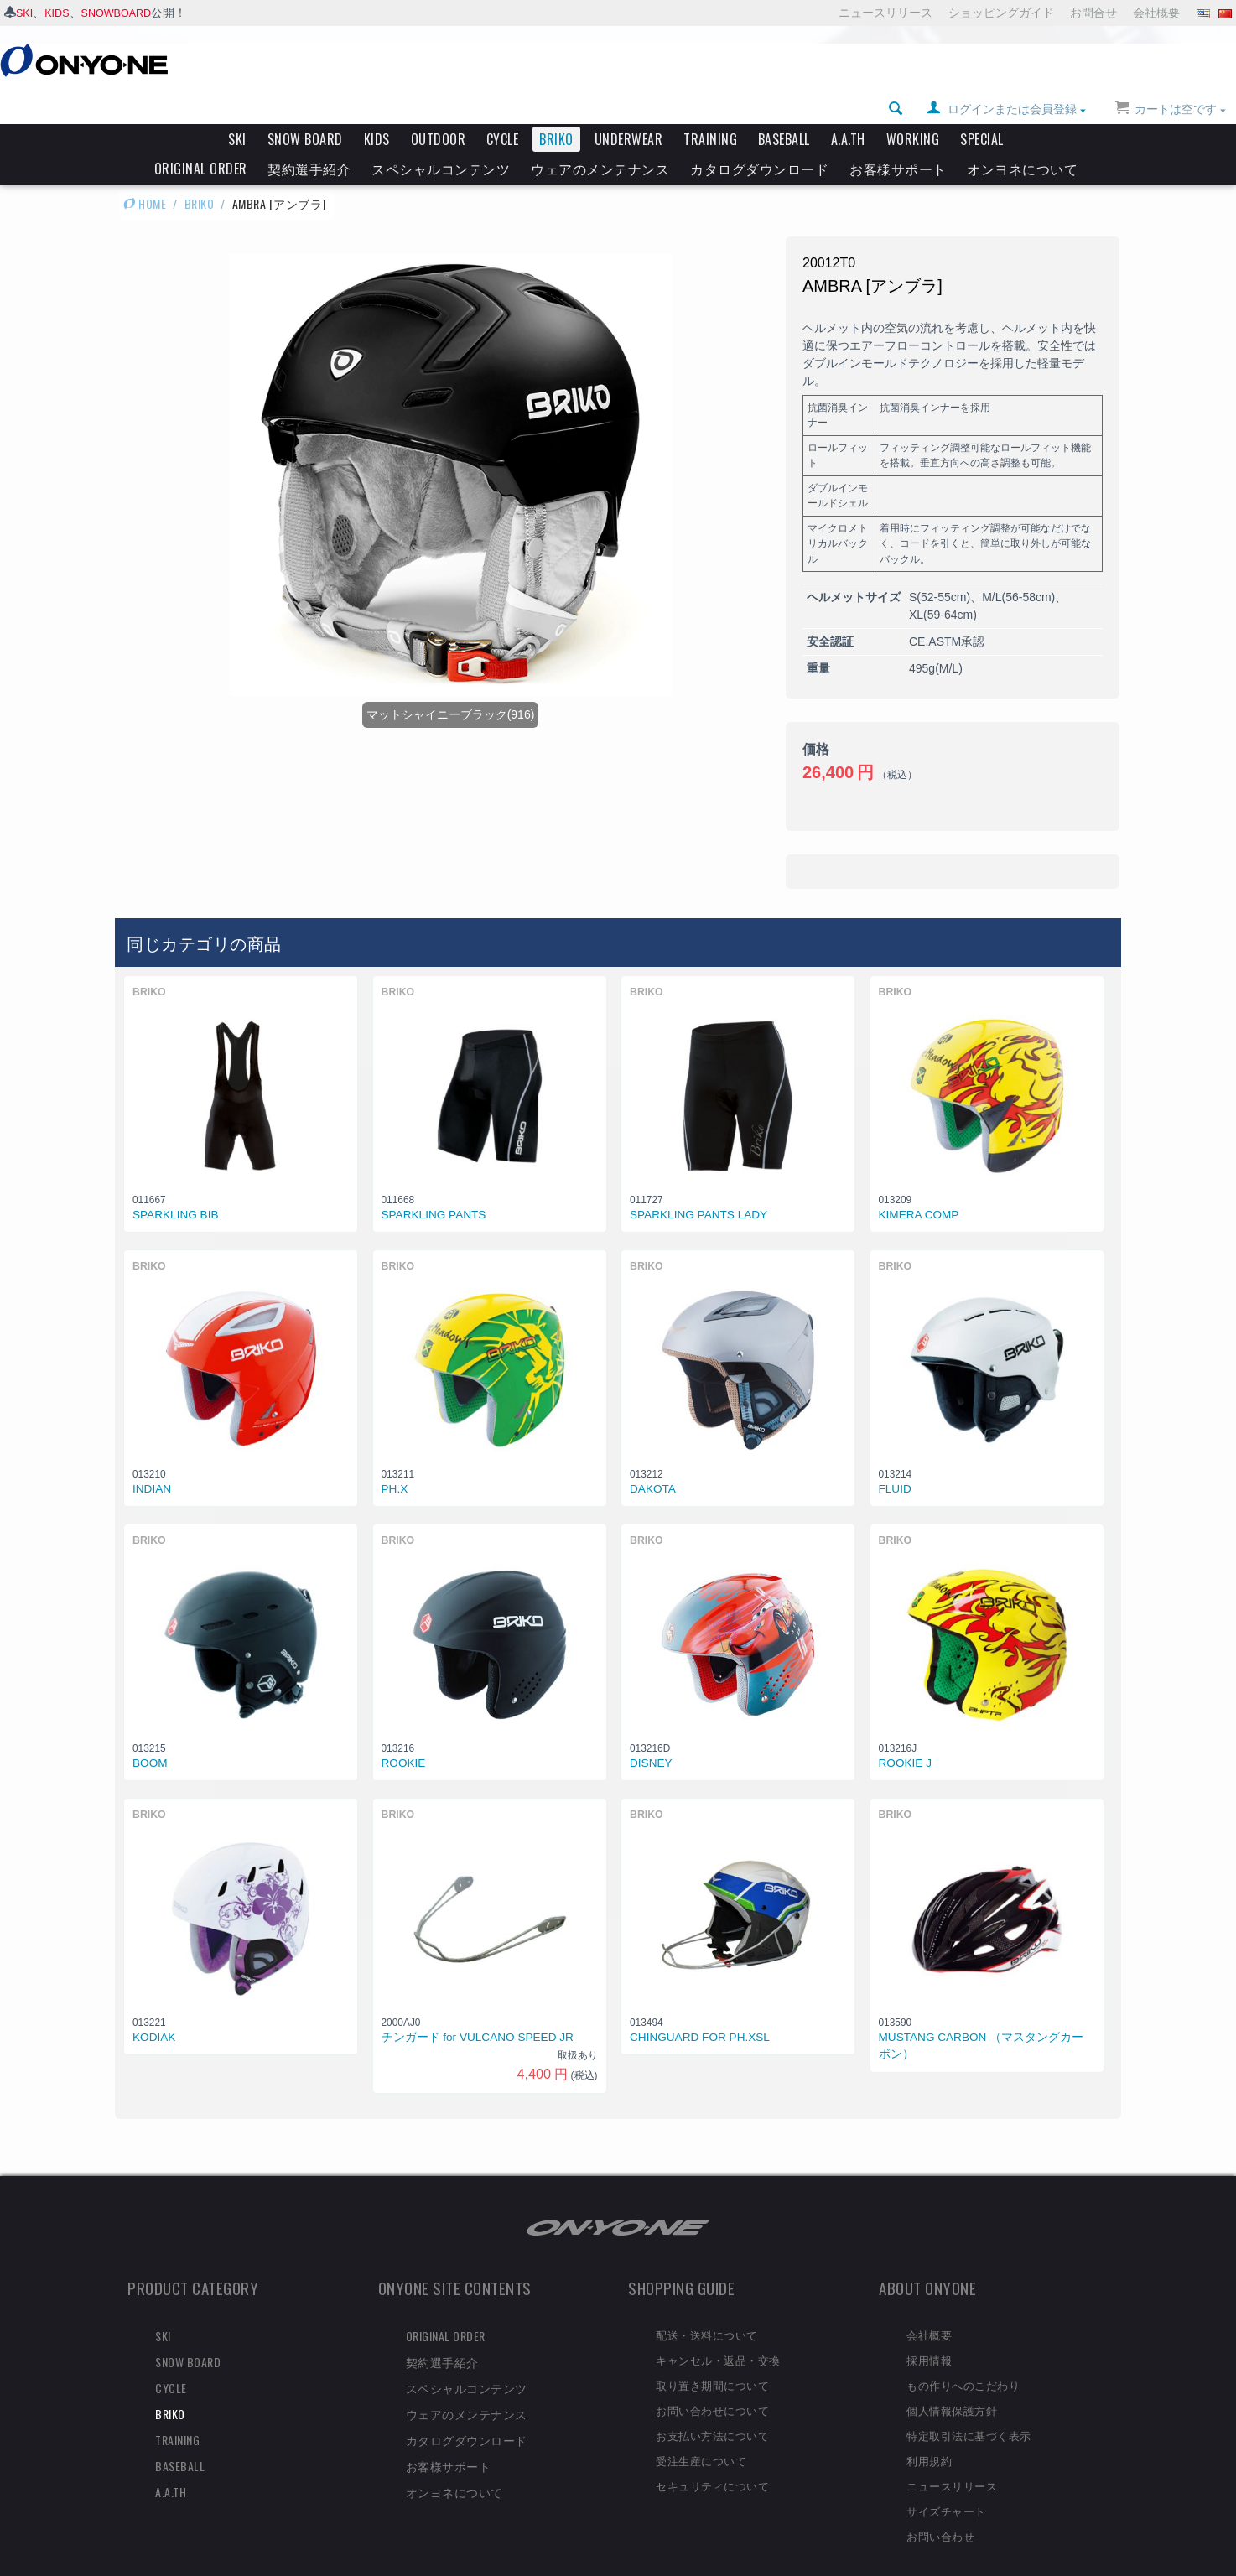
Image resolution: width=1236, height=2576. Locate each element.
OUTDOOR (438, 111)
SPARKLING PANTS (434, 1186)
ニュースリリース (885, 12)
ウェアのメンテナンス (600, 140)
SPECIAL (982, 111)
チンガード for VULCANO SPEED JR (478, 2008)
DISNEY (651, 1734)
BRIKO (556, 111)
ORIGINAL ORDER (200, 140)
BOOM (150, 1734)
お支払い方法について (712, 2406)
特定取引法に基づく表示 (968, 2406)
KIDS (61, 12)
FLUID (895, 1460)
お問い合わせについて (712, 2381)
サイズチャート (946, 2482)
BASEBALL (784, 111)
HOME (144, 175)
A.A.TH (848, 111)
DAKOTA (653, 1460)
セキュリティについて (712, 2457)
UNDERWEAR (629, 111)
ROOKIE (404, 1734)
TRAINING (710, 111)
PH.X (395, 1460)
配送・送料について (707, 2306)
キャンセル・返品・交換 (718, 2331)
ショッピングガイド (1001, 12)
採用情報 (929, 2331)
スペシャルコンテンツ (440, 140)
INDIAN (151, 1460)
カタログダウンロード (759, 140)
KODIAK (153, 2008)
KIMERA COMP (919, 1186)
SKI (25, 12)
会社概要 (1156, 12)
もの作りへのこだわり (963, 2356)
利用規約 (929, 2431)
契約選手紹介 (309, 140)
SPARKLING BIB (175, 1186)
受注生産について (701, 2431)
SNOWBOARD (125, 12)
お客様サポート (898, 140)
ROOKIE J (905, 1734)
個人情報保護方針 (951, 2381)
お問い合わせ (940, 2507)
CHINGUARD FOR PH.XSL (700, 2008)
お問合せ (1093, 12)
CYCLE (502, 111)
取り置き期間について (712, 2356)
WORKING (913, 111)
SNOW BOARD (305, 111)
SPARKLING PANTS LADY (698, 1186)
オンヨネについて (1022, 140)
